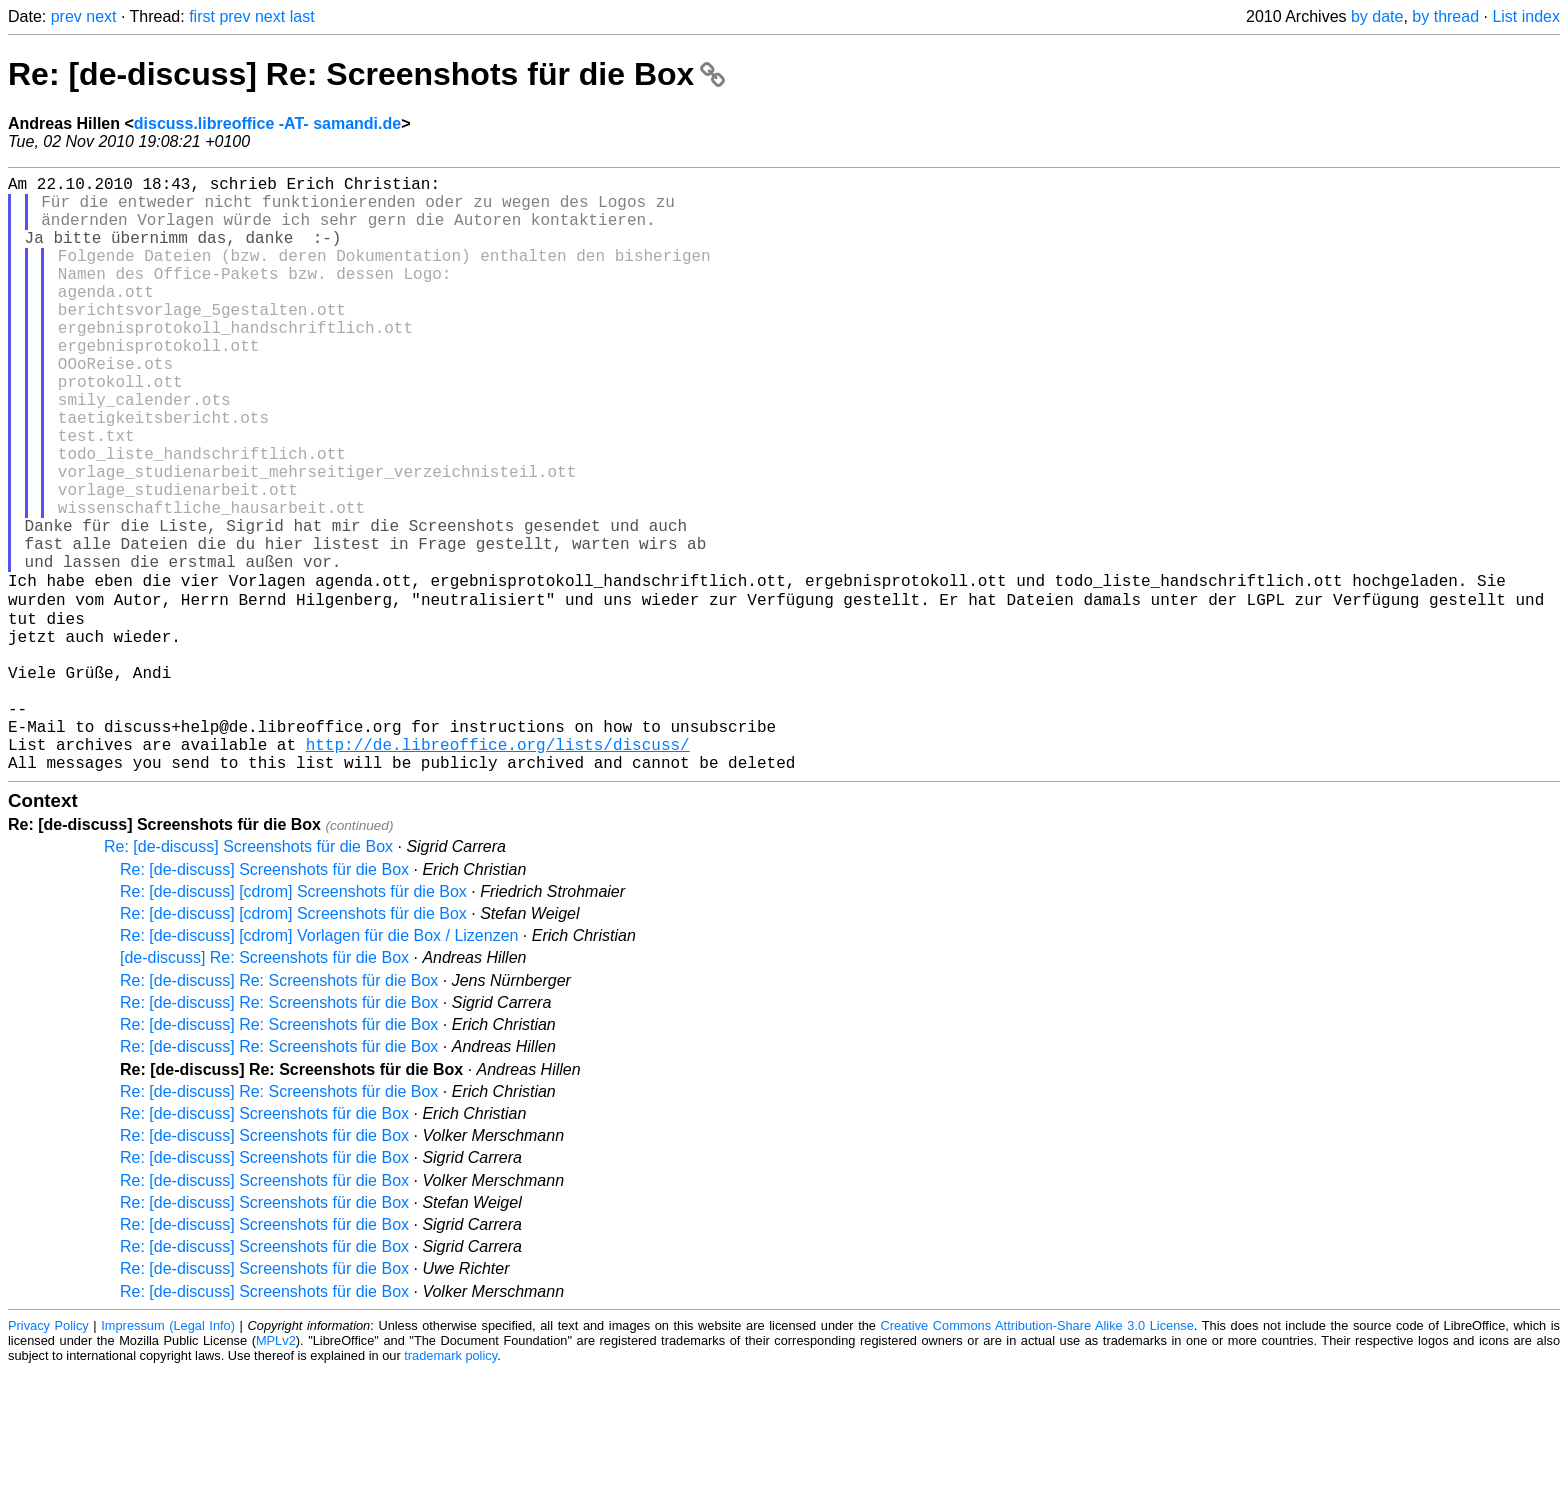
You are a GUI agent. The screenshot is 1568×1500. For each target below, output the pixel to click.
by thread (1445, 16)
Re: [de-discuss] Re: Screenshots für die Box (366, 74)
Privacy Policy (48, 1454)
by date (1377, 16)
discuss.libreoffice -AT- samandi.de (267, 123)
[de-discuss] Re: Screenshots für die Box (264, 1086)
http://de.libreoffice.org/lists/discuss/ (498, 869)
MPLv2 (276, 1469)
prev (66, 16)
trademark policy (450, 1484)
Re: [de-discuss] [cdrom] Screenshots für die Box (293, 1020)
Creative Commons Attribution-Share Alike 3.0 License (1037, 1454)
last (302, 16)
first (202, 16)
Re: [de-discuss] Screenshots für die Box (248, 975)
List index (1526, 16)
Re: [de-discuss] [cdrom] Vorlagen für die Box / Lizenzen (319, 1064)
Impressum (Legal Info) (168, 1454)
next (101, 16)
